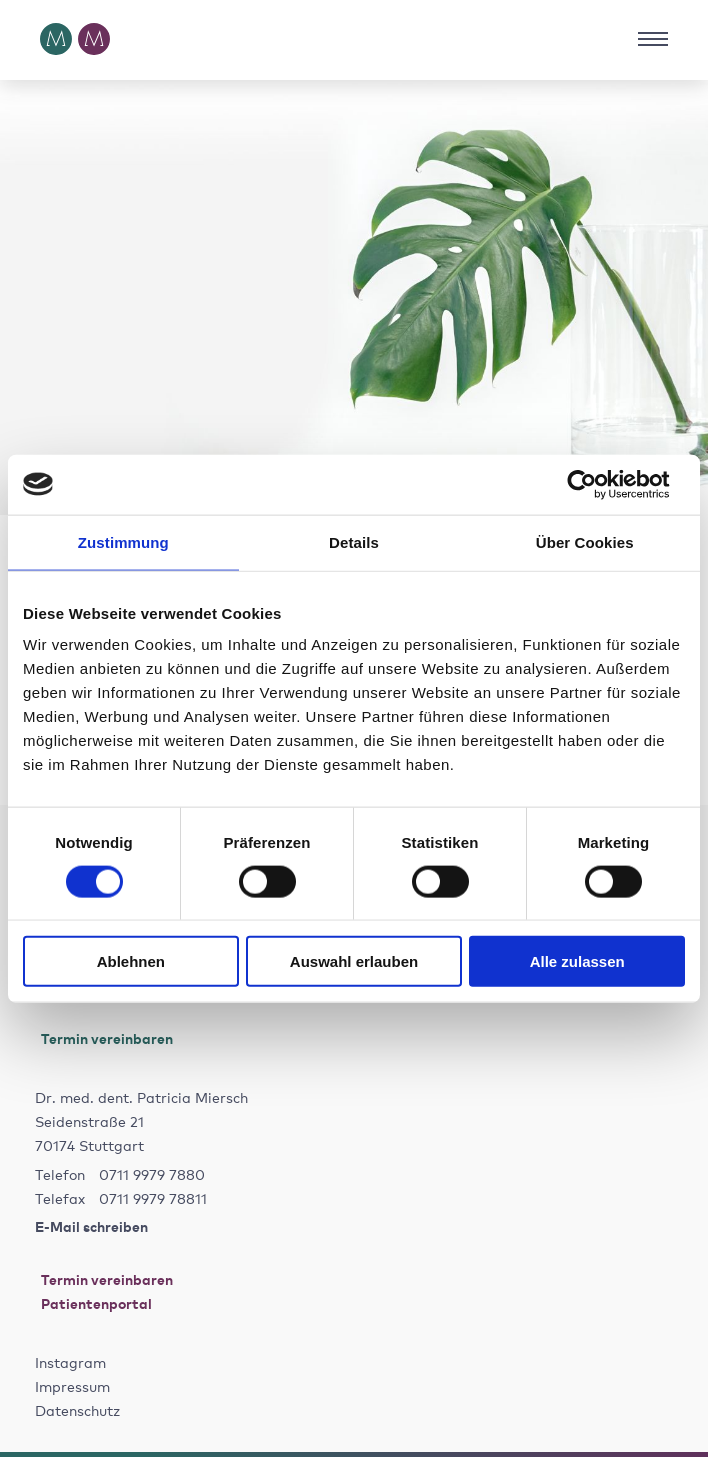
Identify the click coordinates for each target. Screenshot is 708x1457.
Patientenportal (93, 1302)
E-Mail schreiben (91, 1225)
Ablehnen (131, 961)
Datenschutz (77, 1410)
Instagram (70, 1362)
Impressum (72, 1386)
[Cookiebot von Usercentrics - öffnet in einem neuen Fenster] (597, 484)
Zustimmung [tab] (123, 541)
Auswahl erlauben (354, 961)
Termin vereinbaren (104, 1037)
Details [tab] (354, 541)
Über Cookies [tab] (585, 541)
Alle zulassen (577, 961)
